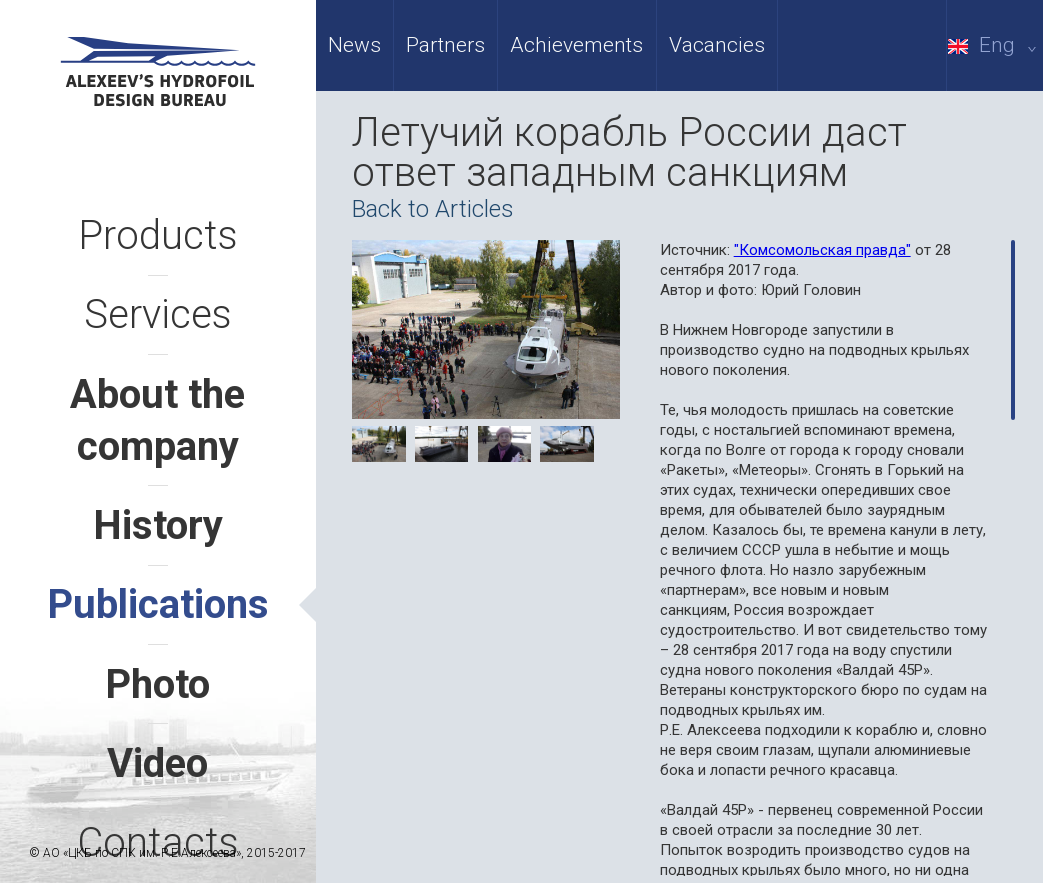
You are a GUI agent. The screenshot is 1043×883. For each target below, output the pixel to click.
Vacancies (717, 45)
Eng (995, 45)
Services (158, 314)
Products (158, 235)
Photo (157, 684)
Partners (445, 45)
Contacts (158, 842)
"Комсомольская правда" (822, 250)
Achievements (576, 45)
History (158, 525)
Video (157, 763)
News (354, 45)
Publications (158, 604)
